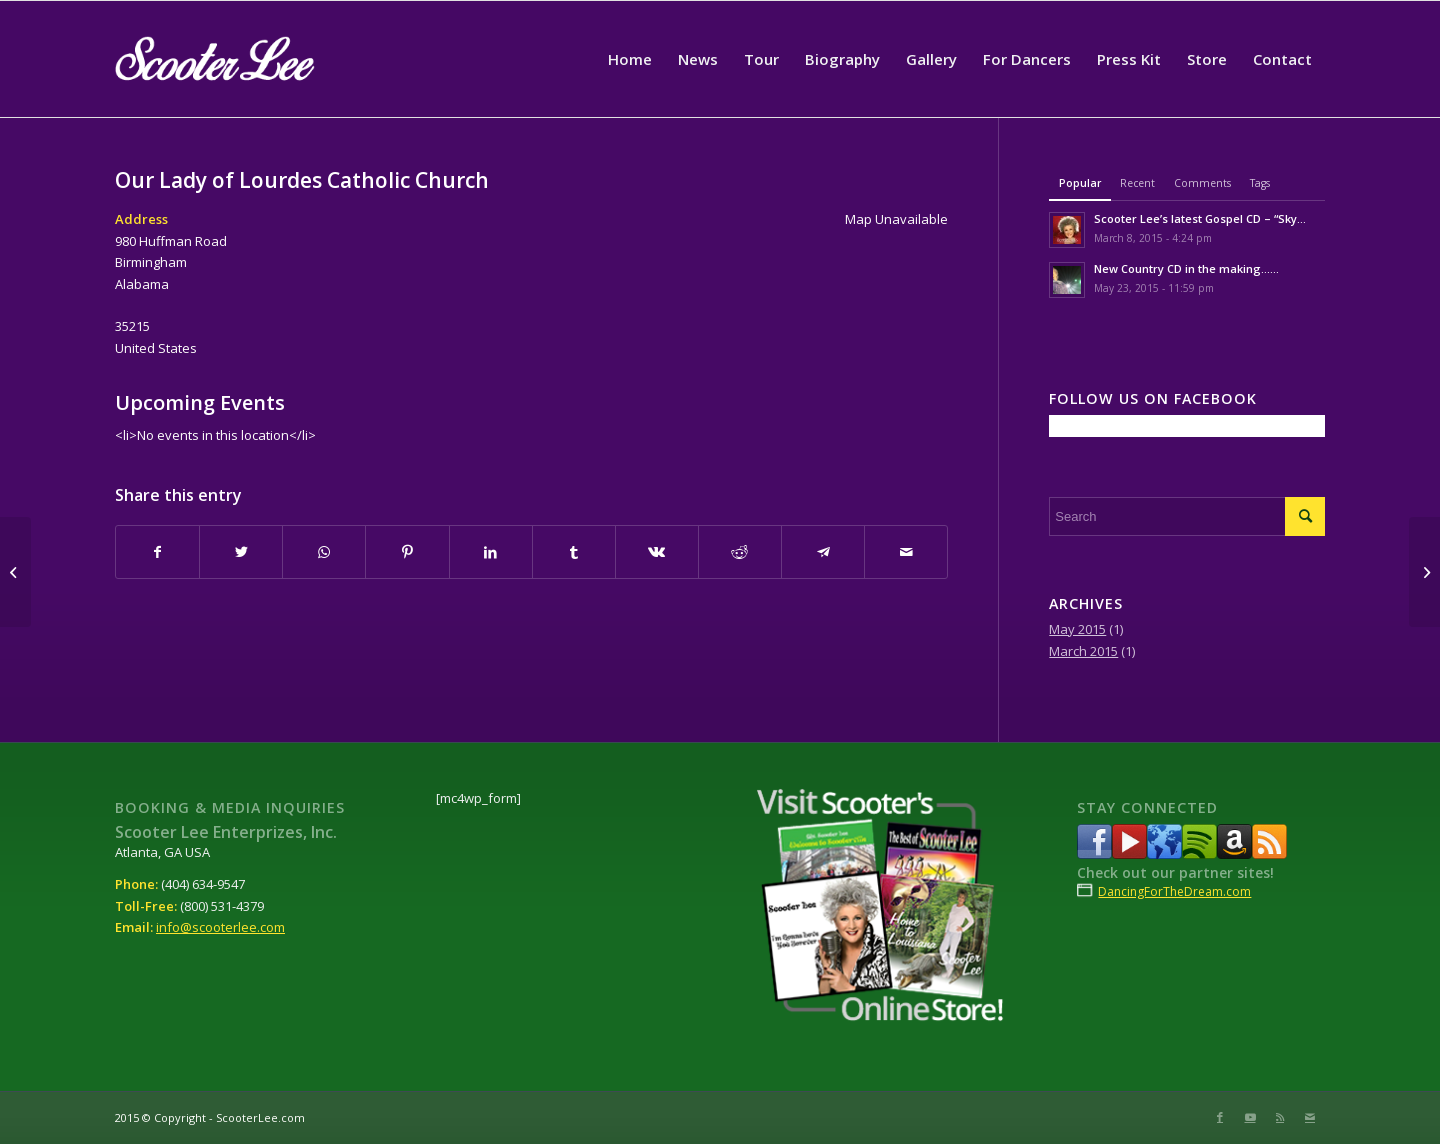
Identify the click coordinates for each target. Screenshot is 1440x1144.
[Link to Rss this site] (1280, 1117)
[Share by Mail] (906, 552)
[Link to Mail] (1310, 1117)
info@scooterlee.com (220, 927)
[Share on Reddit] (740, 552)
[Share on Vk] (657, 552)
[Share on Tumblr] (574, 552)
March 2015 (1083, 651)
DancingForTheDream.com (1174, 891)
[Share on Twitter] (241, 552)
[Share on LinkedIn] (491, 552)
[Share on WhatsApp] (324, 552)
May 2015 (1077, 629)
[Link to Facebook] (1220, 1117)
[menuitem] (630, 59)
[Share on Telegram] (823, 552)
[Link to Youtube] (1250, 1117)
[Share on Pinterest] (407, 552)
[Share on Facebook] (157, 552)
